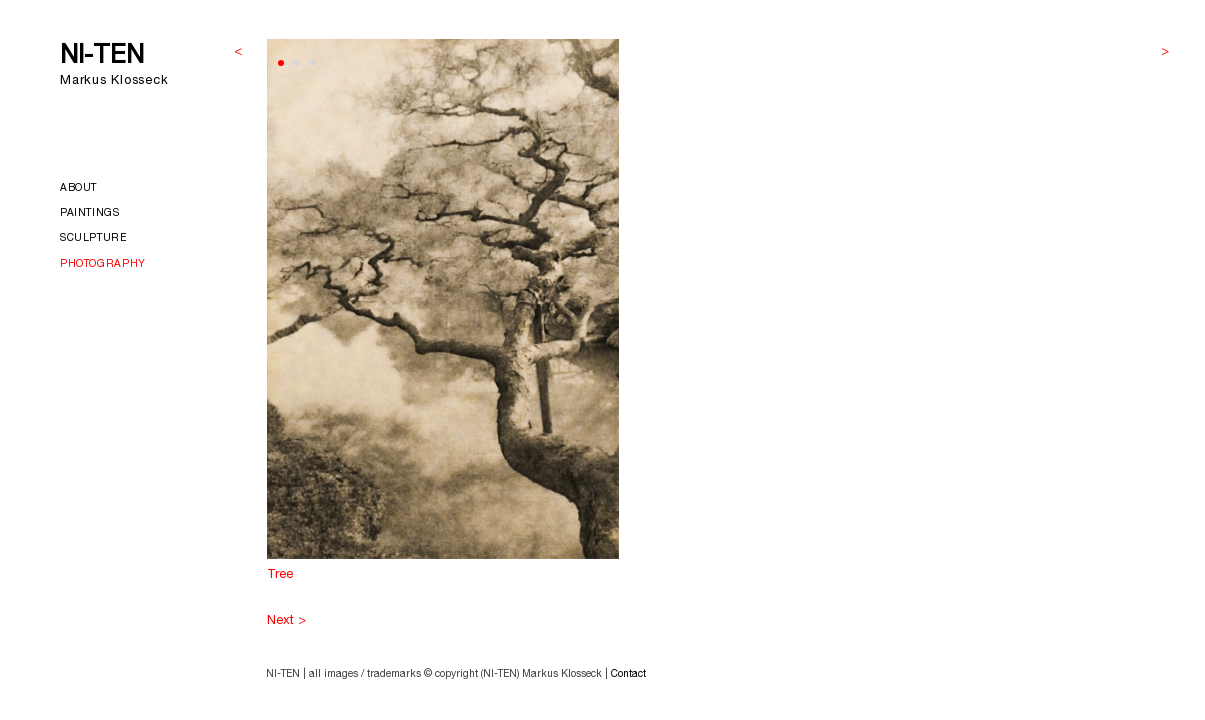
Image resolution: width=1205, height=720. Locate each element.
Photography (103, 265)
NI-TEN (102, 57)
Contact (628, 675)
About (78, 189)
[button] (281, 63)
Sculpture (93, 239)
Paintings (90, 214)
